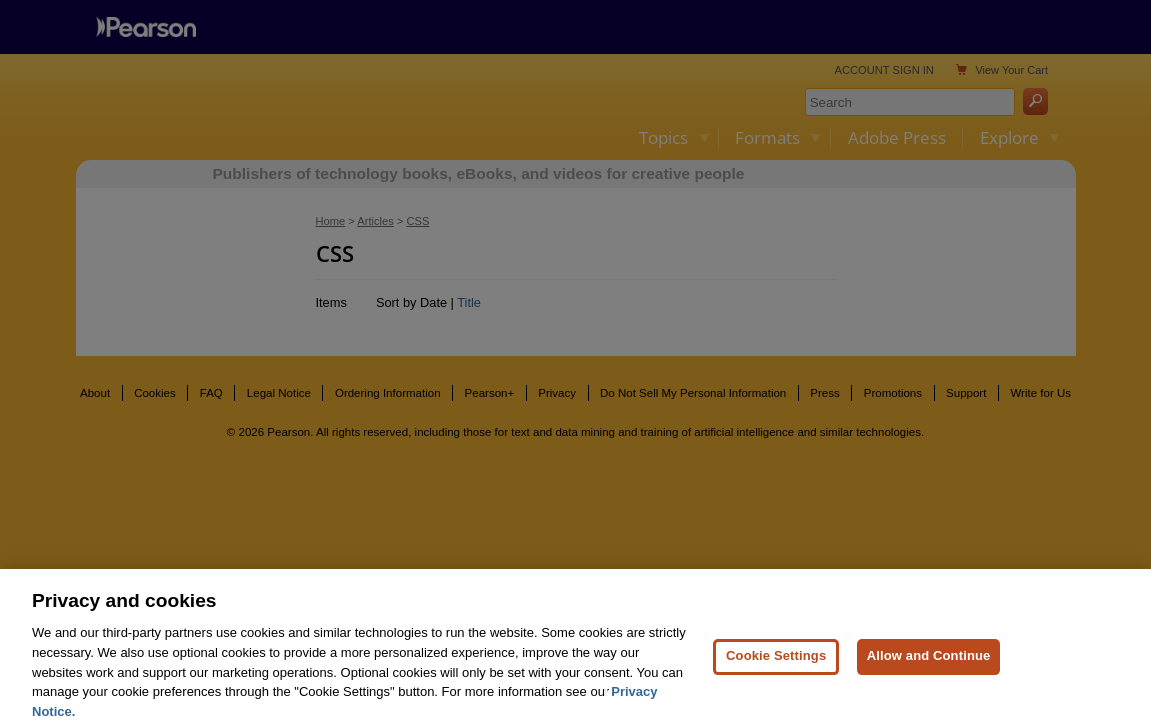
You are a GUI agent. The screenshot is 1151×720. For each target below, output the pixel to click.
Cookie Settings (776, 670)
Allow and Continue (929, 670)
